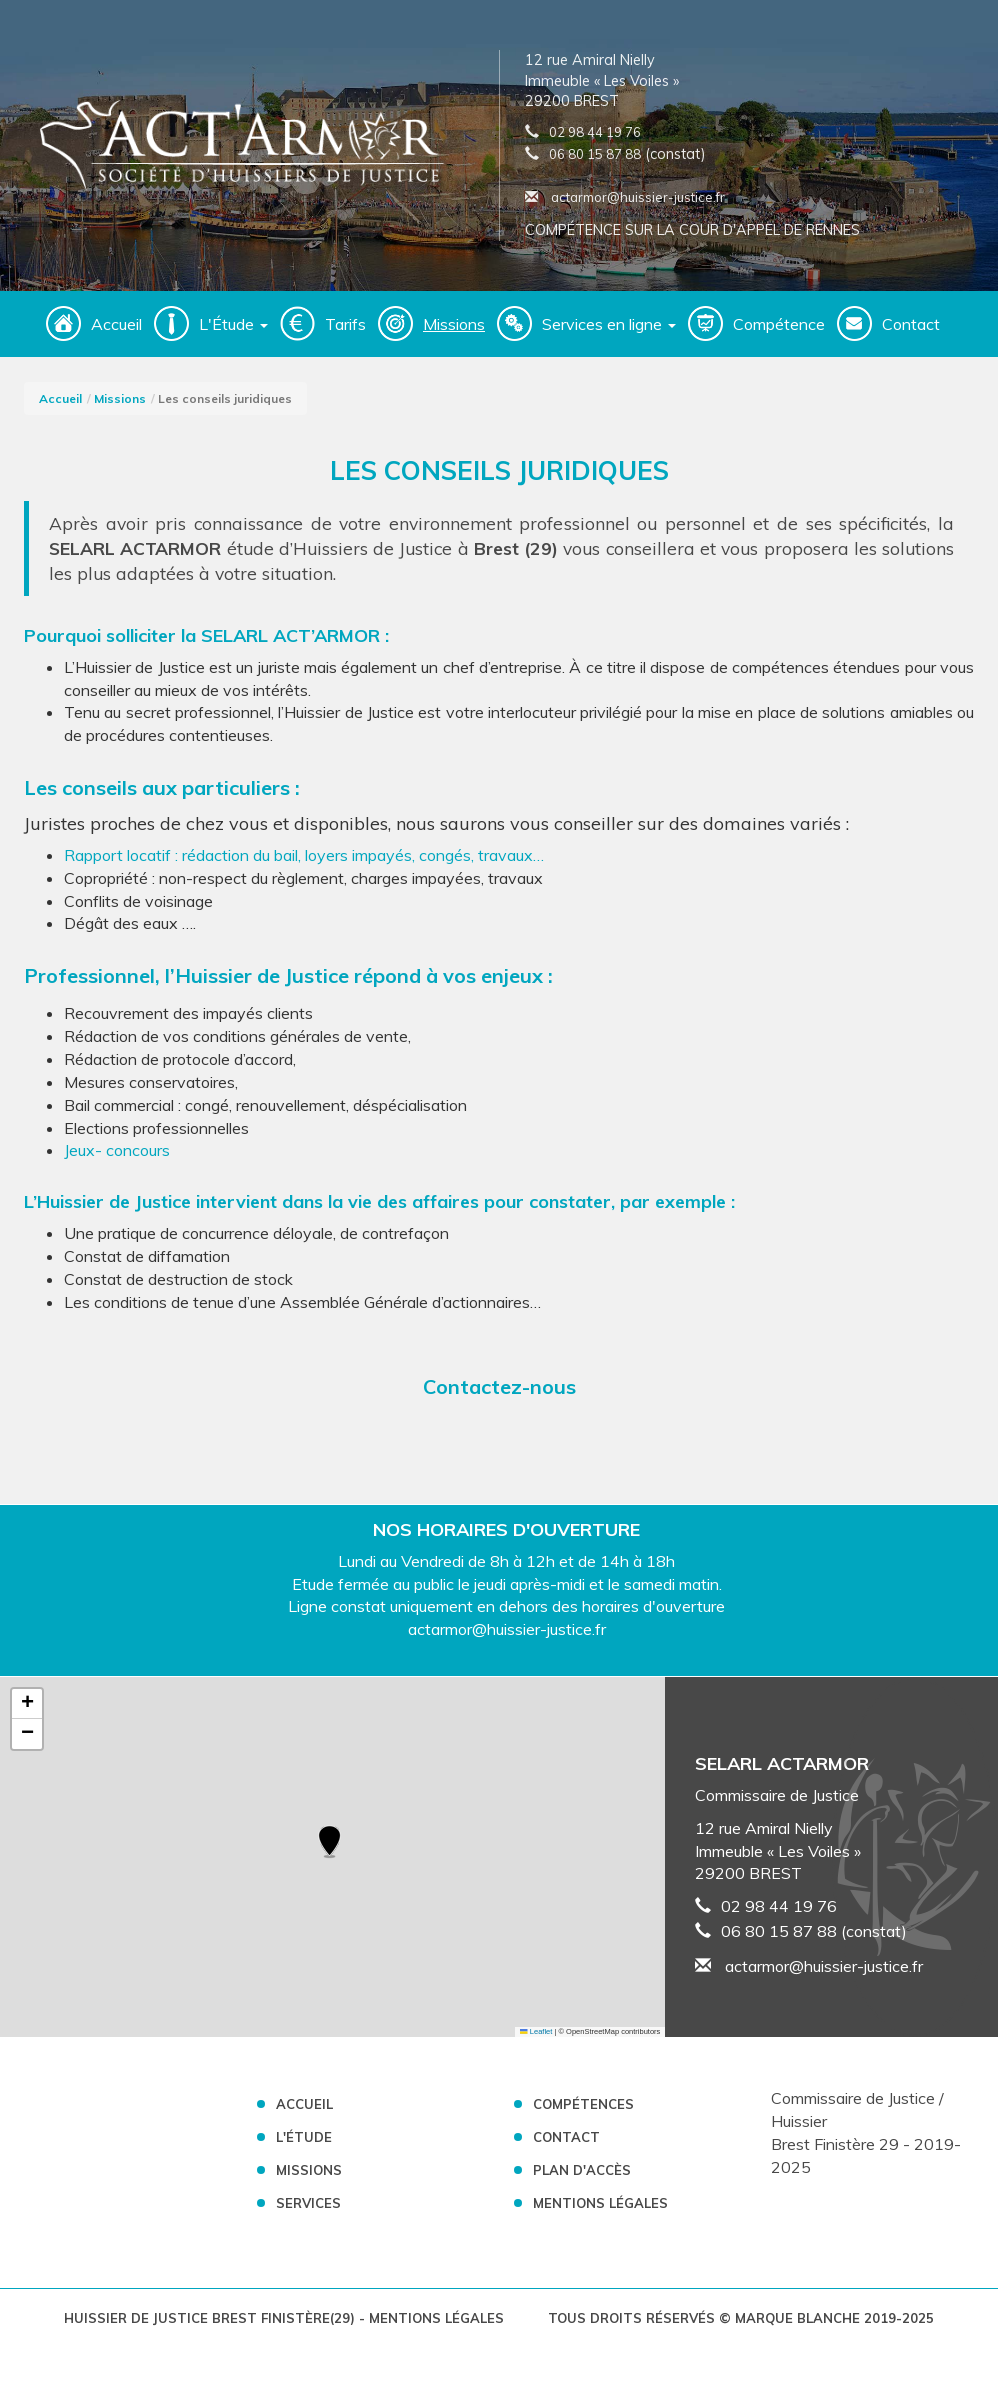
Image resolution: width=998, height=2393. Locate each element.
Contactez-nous (499, 1386)
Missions (454, 324)
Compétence (779, 324)
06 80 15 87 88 (595, 154)
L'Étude (304, 2137)
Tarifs (345, 324)
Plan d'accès (582, 2170)
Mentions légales (600, 2203)
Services (308, 2203)
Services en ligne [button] (609, 324)
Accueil (116, 324)
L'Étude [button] (233, 324)
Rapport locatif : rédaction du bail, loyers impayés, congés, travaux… (304, 855)
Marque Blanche (797, 2318)
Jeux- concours (119, 1150)
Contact (911, 324)
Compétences (583, 2104)
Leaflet (536, 2031)
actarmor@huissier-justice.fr (625, 197)
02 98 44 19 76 (595, 132)
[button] (329, 1843)
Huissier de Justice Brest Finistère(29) (211, 2318)
